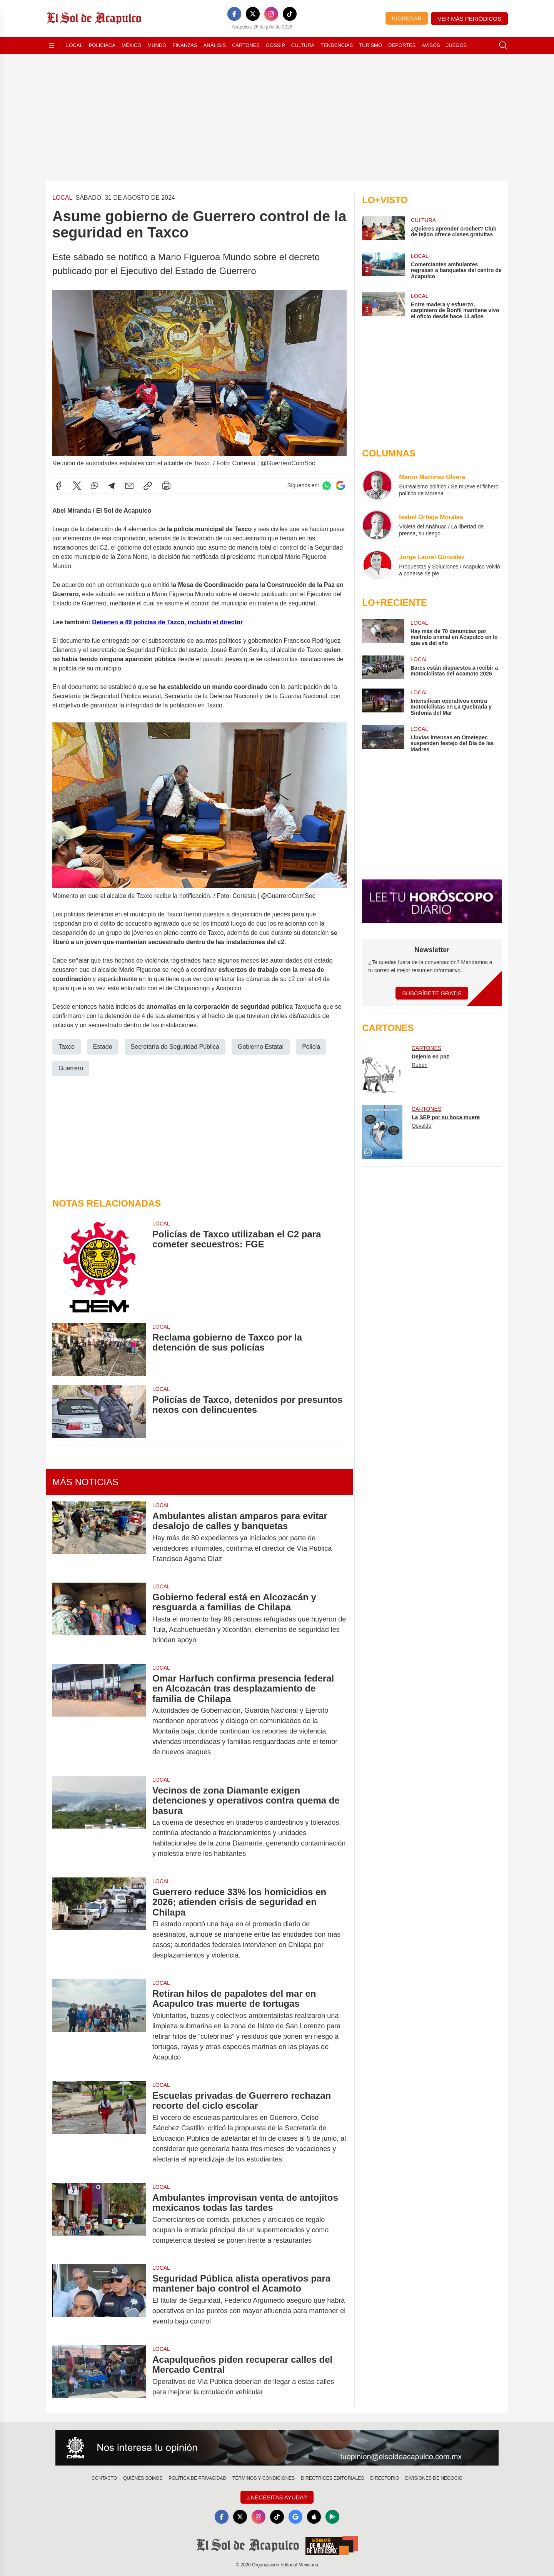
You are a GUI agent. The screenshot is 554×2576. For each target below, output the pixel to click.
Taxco (66, 1046)
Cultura (302, 45)
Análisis (215, 45)
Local (74, 45)
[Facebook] (234, 14)
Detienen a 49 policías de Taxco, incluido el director (167, 622)
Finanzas (184, 45)
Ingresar (407, 18)
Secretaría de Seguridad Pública (175, 1046)
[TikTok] (290, 14)
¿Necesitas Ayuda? (277, 2497)
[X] (253, 14)
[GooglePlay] (332, 2517)
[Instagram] (271, 14)
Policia (311, 1046)
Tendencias (336, 45)
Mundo (156, 45)
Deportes (402, 45)
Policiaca (102, 45)
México (131, 45)
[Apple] (314, 2517)
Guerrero (70, 1068)
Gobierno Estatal (261, 1046)
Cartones (246, 45)
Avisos (431, 45)
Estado (102, 1046)
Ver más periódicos (469, 18)
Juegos (456, 45)
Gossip (275, 45)
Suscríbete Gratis (432, 993)
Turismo (370, 45)
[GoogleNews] (295, 2517)
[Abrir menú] (51, 45)
